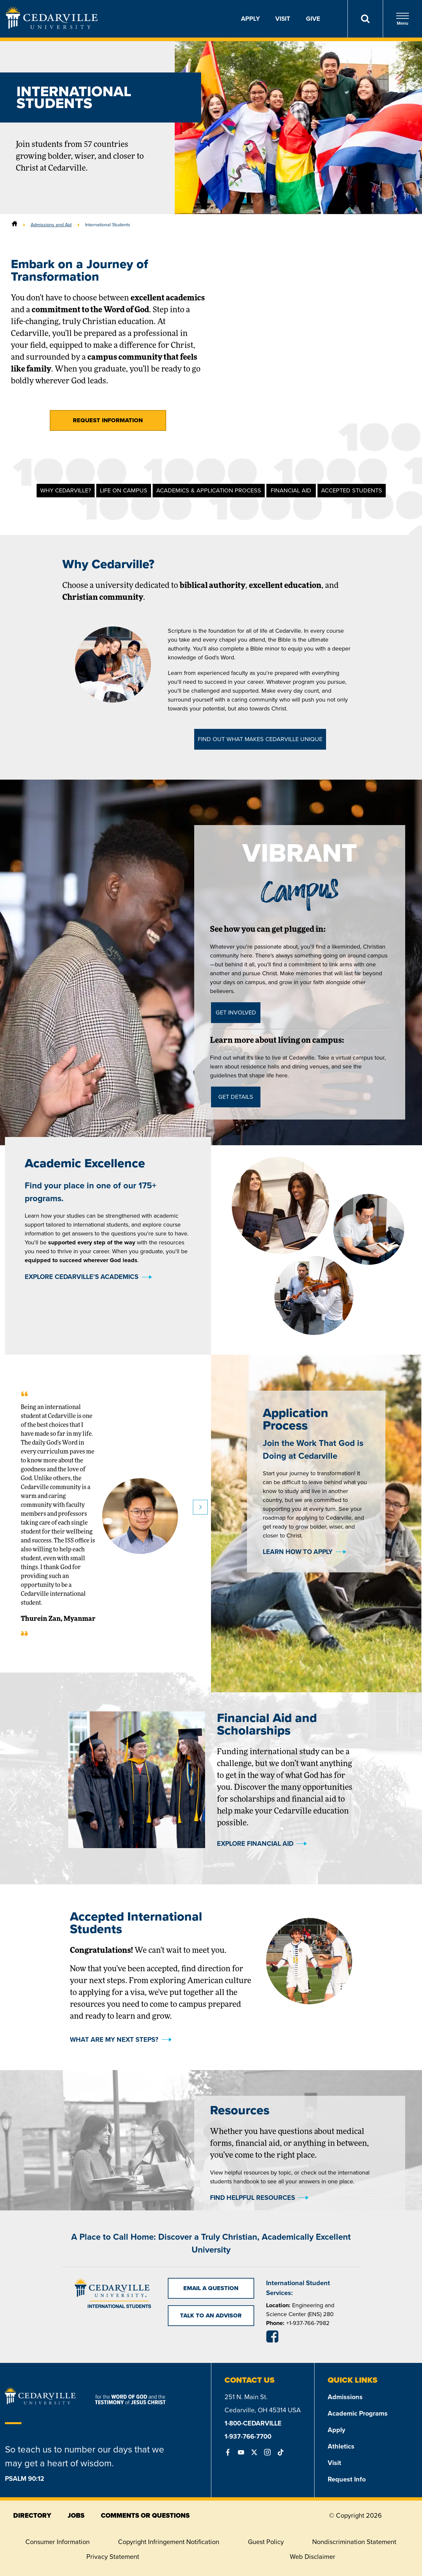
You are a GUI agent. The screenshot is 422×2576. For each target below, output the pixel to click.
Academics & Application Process (208, 490)
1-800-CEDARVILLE (253, 2423)
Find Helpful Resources (252, 2197)
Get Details (235, 1097)
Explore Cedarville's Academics (81, 1441)
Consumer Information (57, 2542)
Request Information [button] (108, 420)
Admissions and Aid (51, 224)
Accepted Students (351, 490)
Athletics (341, 2446)
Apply (250, 18)
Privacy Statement (112, 2557)
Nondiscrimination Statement (354, 2542)
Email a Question (210, 2288)
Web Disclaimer (312, 2557)
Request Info (347, 2479)
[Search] (365, 19)
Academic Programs (358, 2413)
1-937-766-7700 (248, 2436)
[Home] (14, 224)
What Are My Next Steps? (114, 2039)
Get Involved (236, 1012)
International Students (107, 224)
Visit (282, 18)
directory (32, 2515)
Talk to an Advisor (211, 2315)
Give (313, 18)
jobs (76, 2515)
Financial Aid (291, 490)
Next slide (200, 1671)
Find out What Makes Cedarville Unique (260, 739)
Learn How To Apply (298, 1716)
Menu (402, 19)
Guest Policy (266, 2542)
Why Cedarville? (65, 490)
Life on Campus (123, 490)
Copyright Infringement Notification (168, 2542)
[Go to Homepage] (52, 27)
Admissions (345, 2397)
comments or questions (145, 2515)
